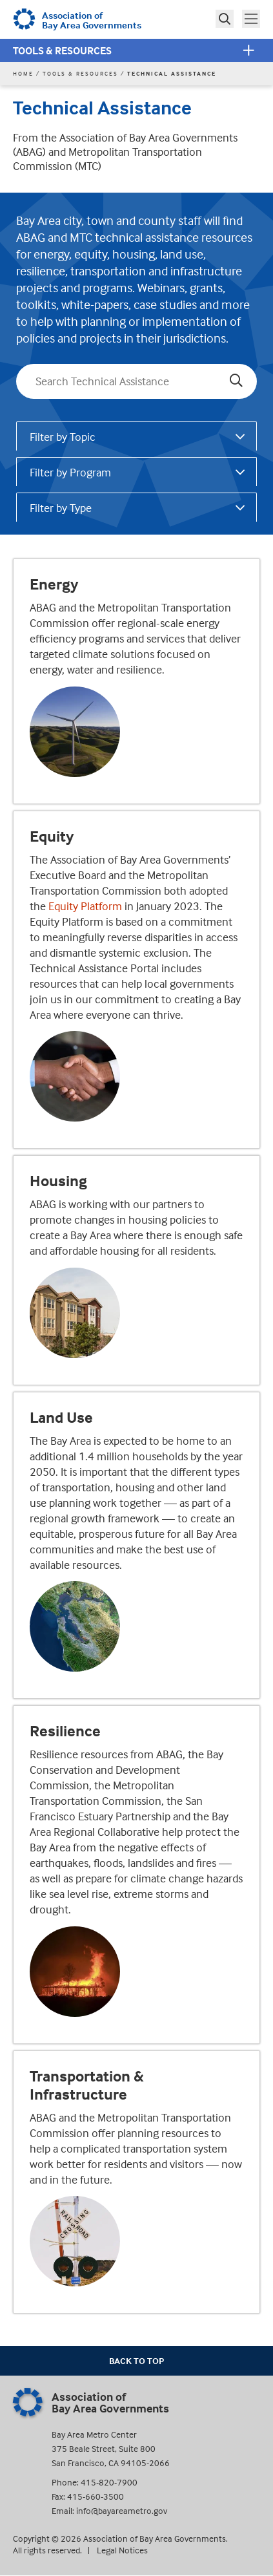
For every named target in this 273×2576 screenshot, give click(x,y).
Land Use (61, 1418)
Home (23, 73)
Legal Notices (122, 2549)
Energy (54, 584)
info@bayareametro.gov (121, 2510)
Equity (52, 836)
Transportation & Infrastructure (87, 2085)
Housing (58, 1181)
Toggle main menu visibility (252, 17)
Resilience (65, 1731)
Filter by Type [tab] (61, 507)
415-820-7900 (109, 2481)
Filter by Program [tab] (70, 472)
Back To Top (136, 2360)
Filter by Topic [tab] (63, 436)
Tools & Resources (62, 50)
